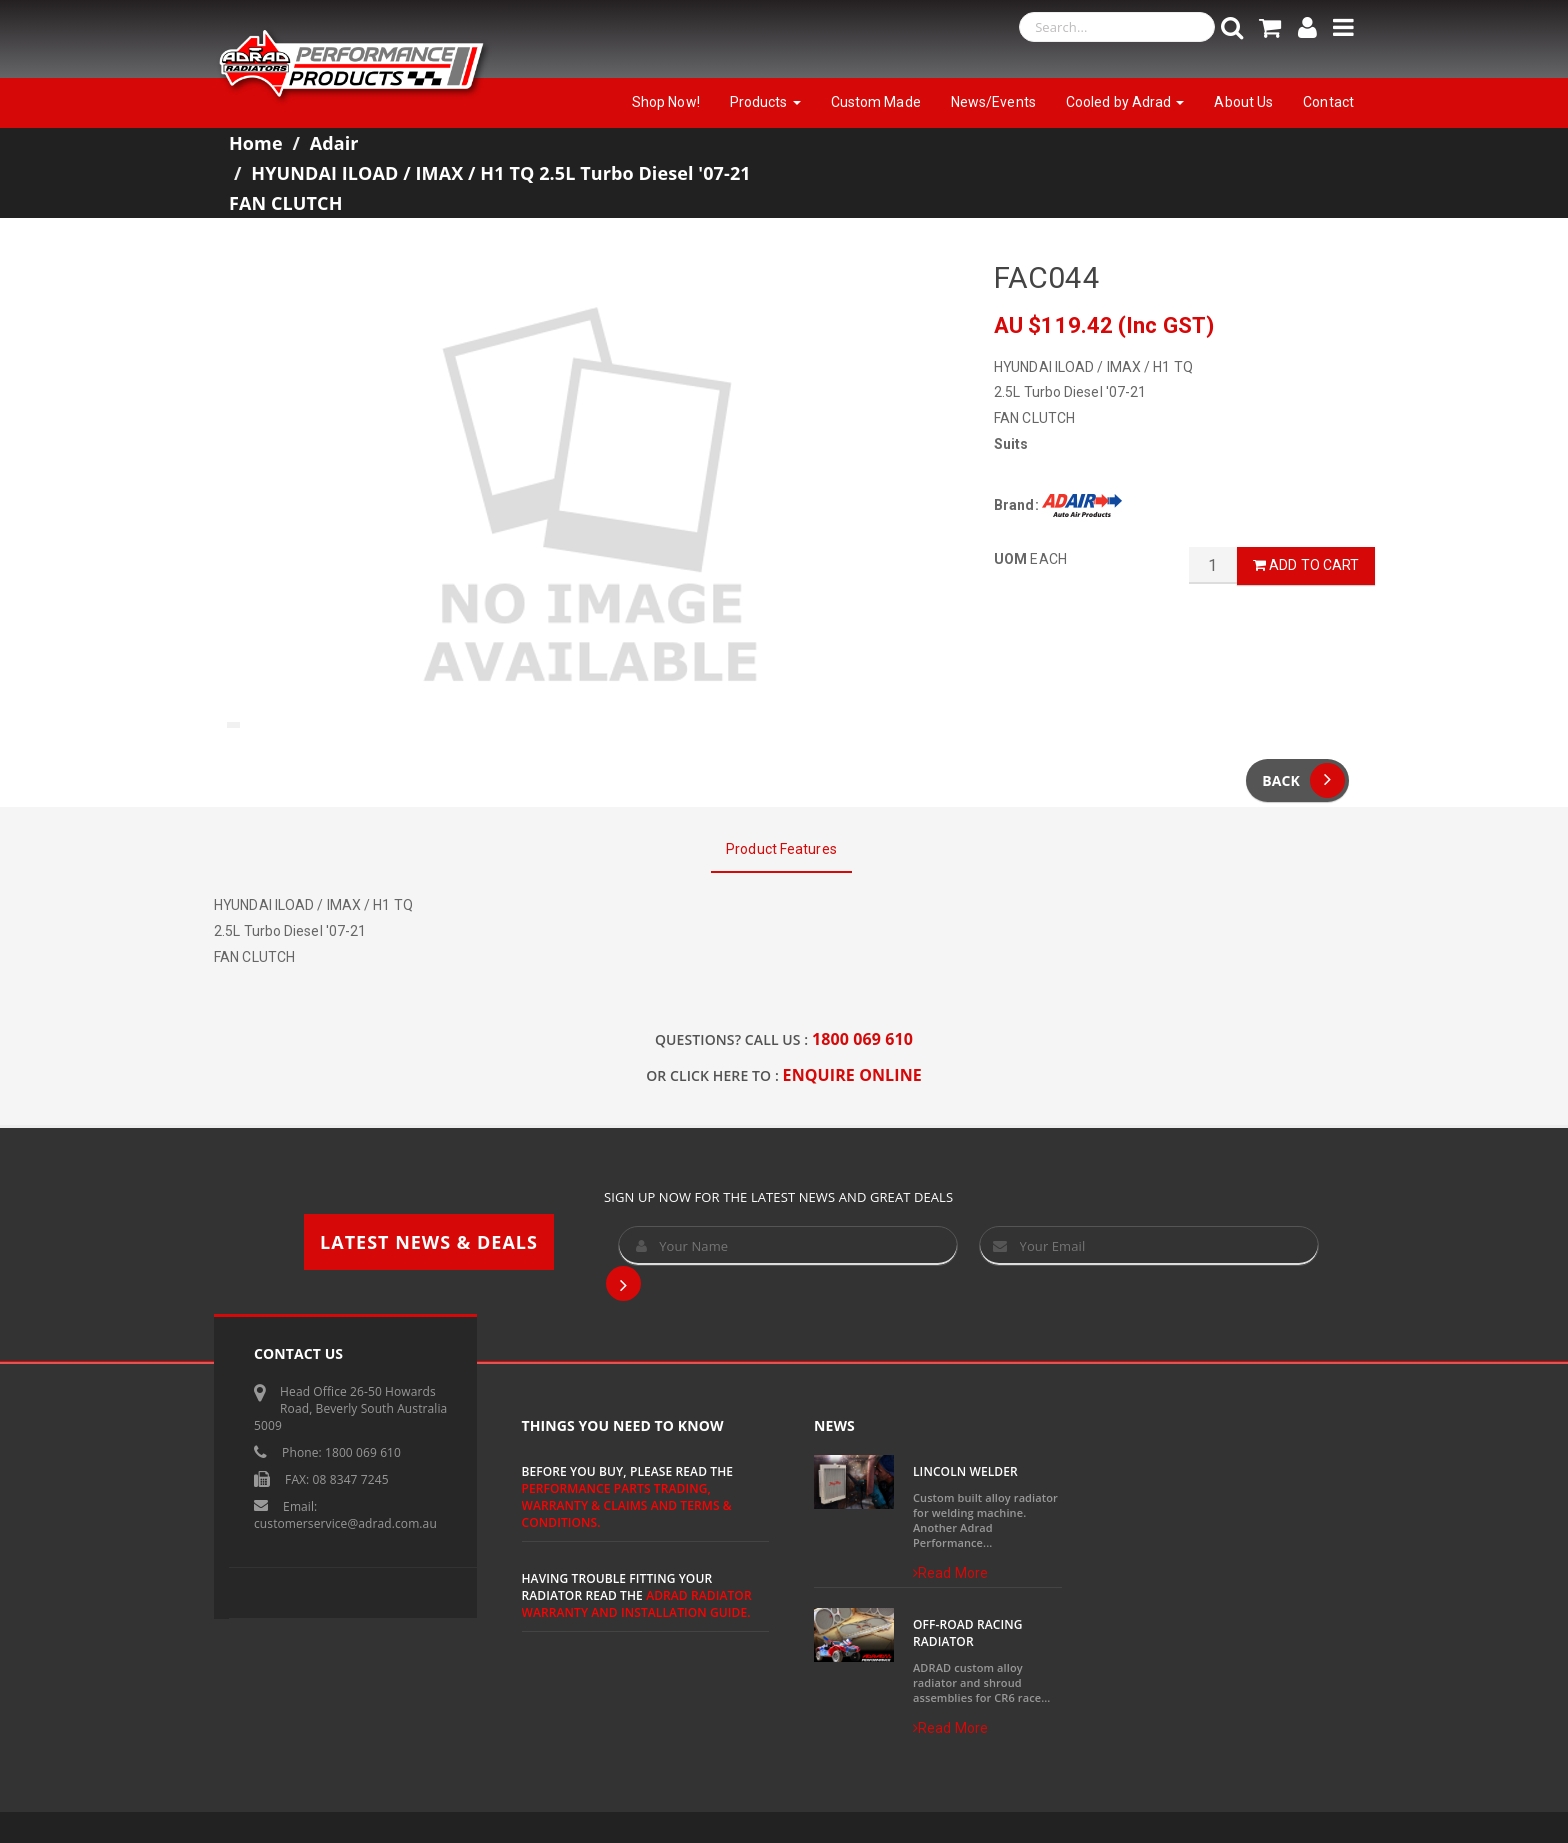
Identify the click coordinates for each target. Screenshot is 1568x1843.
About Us (1243, 102)
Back (1303, 780)
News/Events (993, 102)
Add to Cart (1306, 565)
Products (765, 102)
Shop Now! (666, 102)
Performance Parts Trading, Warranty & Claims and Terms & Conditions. (627, 1505)
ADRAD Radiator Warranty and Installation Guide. (637, 1604)
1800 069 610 (862, 1039)
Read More (950, 1573)
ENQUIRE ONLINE (852, 1075)
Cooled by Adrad (1125, 102)
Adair (334, 143)
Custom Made (876, 102)
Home (256, 143)
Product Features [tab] (781, 849)
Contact (1328, 102)
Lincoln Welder (965, 1471)
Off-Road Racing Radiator (968, 1633)
